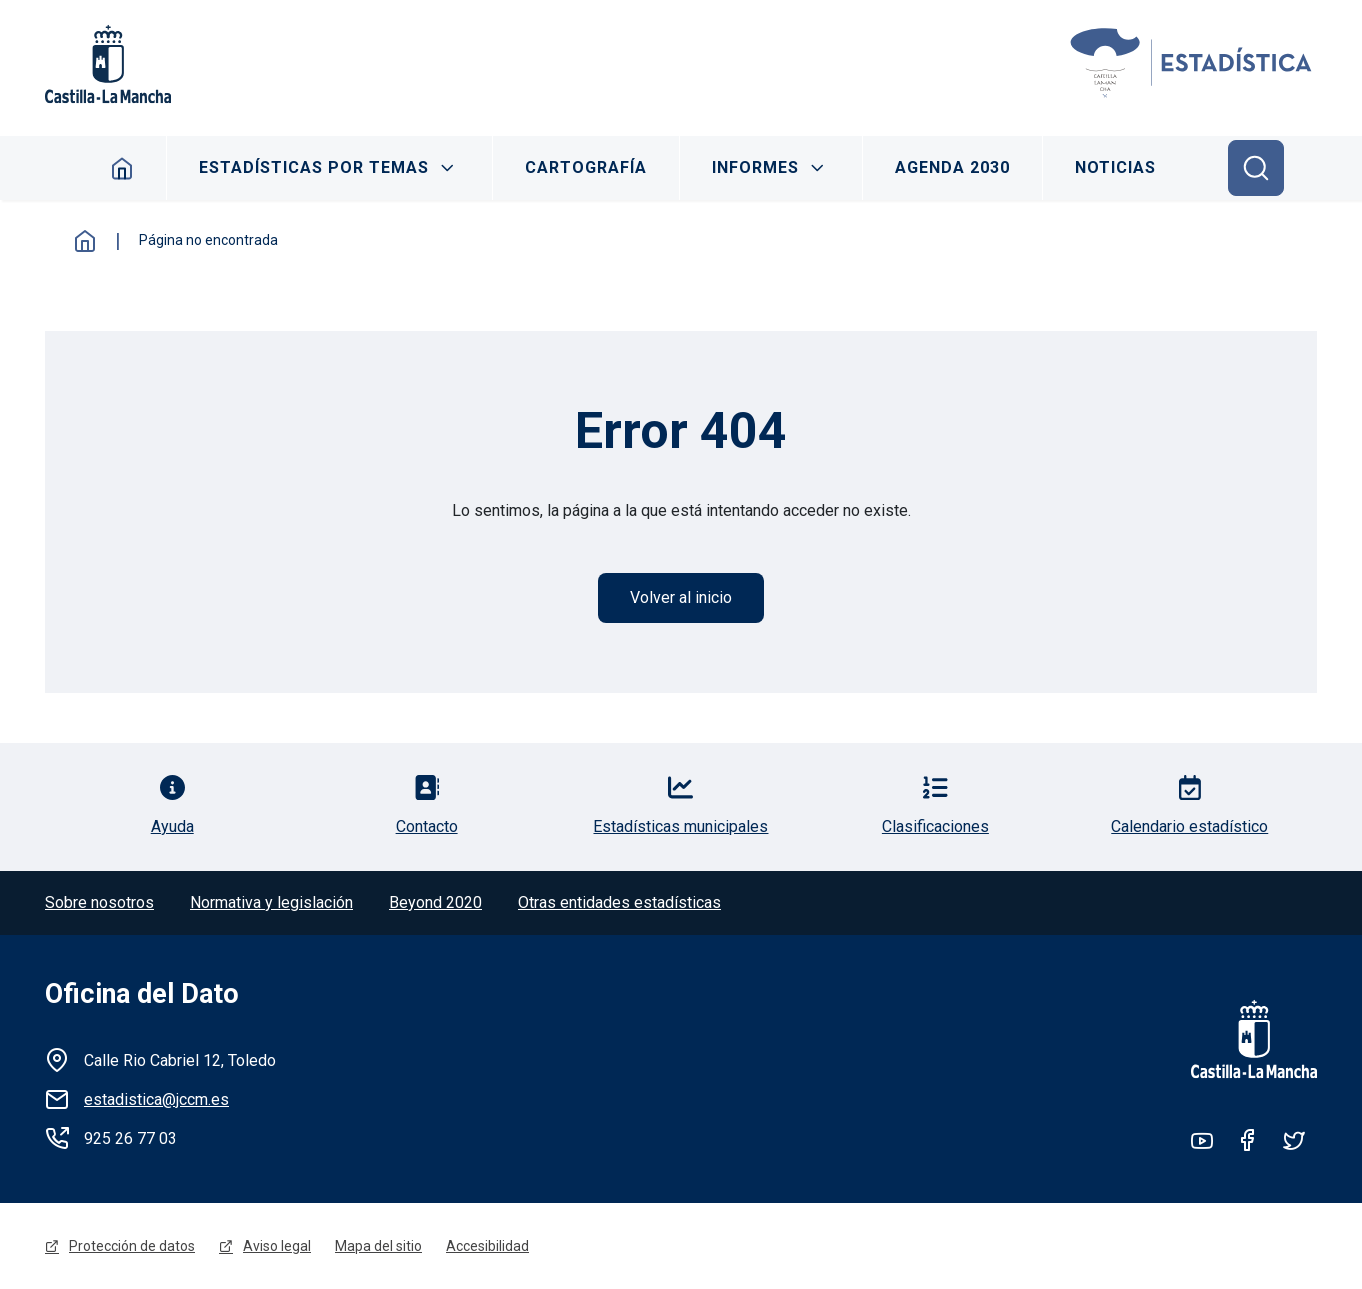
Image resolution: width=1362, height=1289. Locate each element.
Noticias (1115, 167)
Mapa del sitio (378, 1246)
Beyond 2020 (435, 902)
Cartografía (586, 167)
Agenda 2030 (952, 167)
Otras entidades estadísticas (619, 902)
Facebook (1248, 1140)
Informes (755, 167)
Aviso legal (277, 1246)
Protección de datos (132, 1246)
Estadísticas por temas (314, 167)
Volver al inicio (681, 597)
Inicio (122, 168)
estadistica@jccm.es (156, 1099)
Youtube (1202, 1140)
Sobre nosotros (99, 902)
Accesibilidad (487, 1246)
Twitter (1294, 1140)
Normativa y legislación (271, 902)
